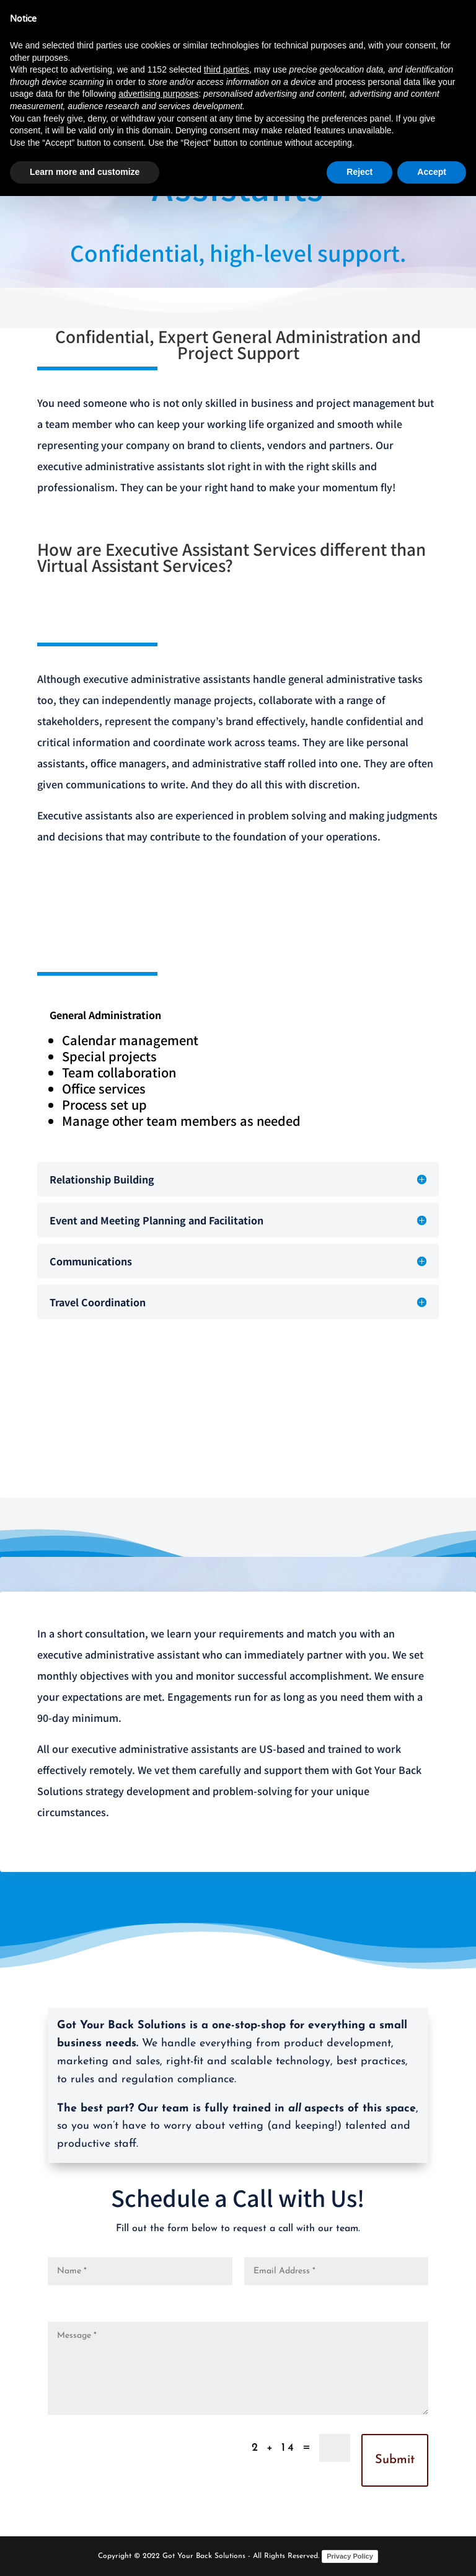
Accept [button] (431, 172)
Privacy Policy (350, 2556)
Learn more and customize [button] (84, 172)
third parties (226, 69)
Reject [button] (359, 172)
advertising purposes (158, 94)
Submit (395, 2460)
